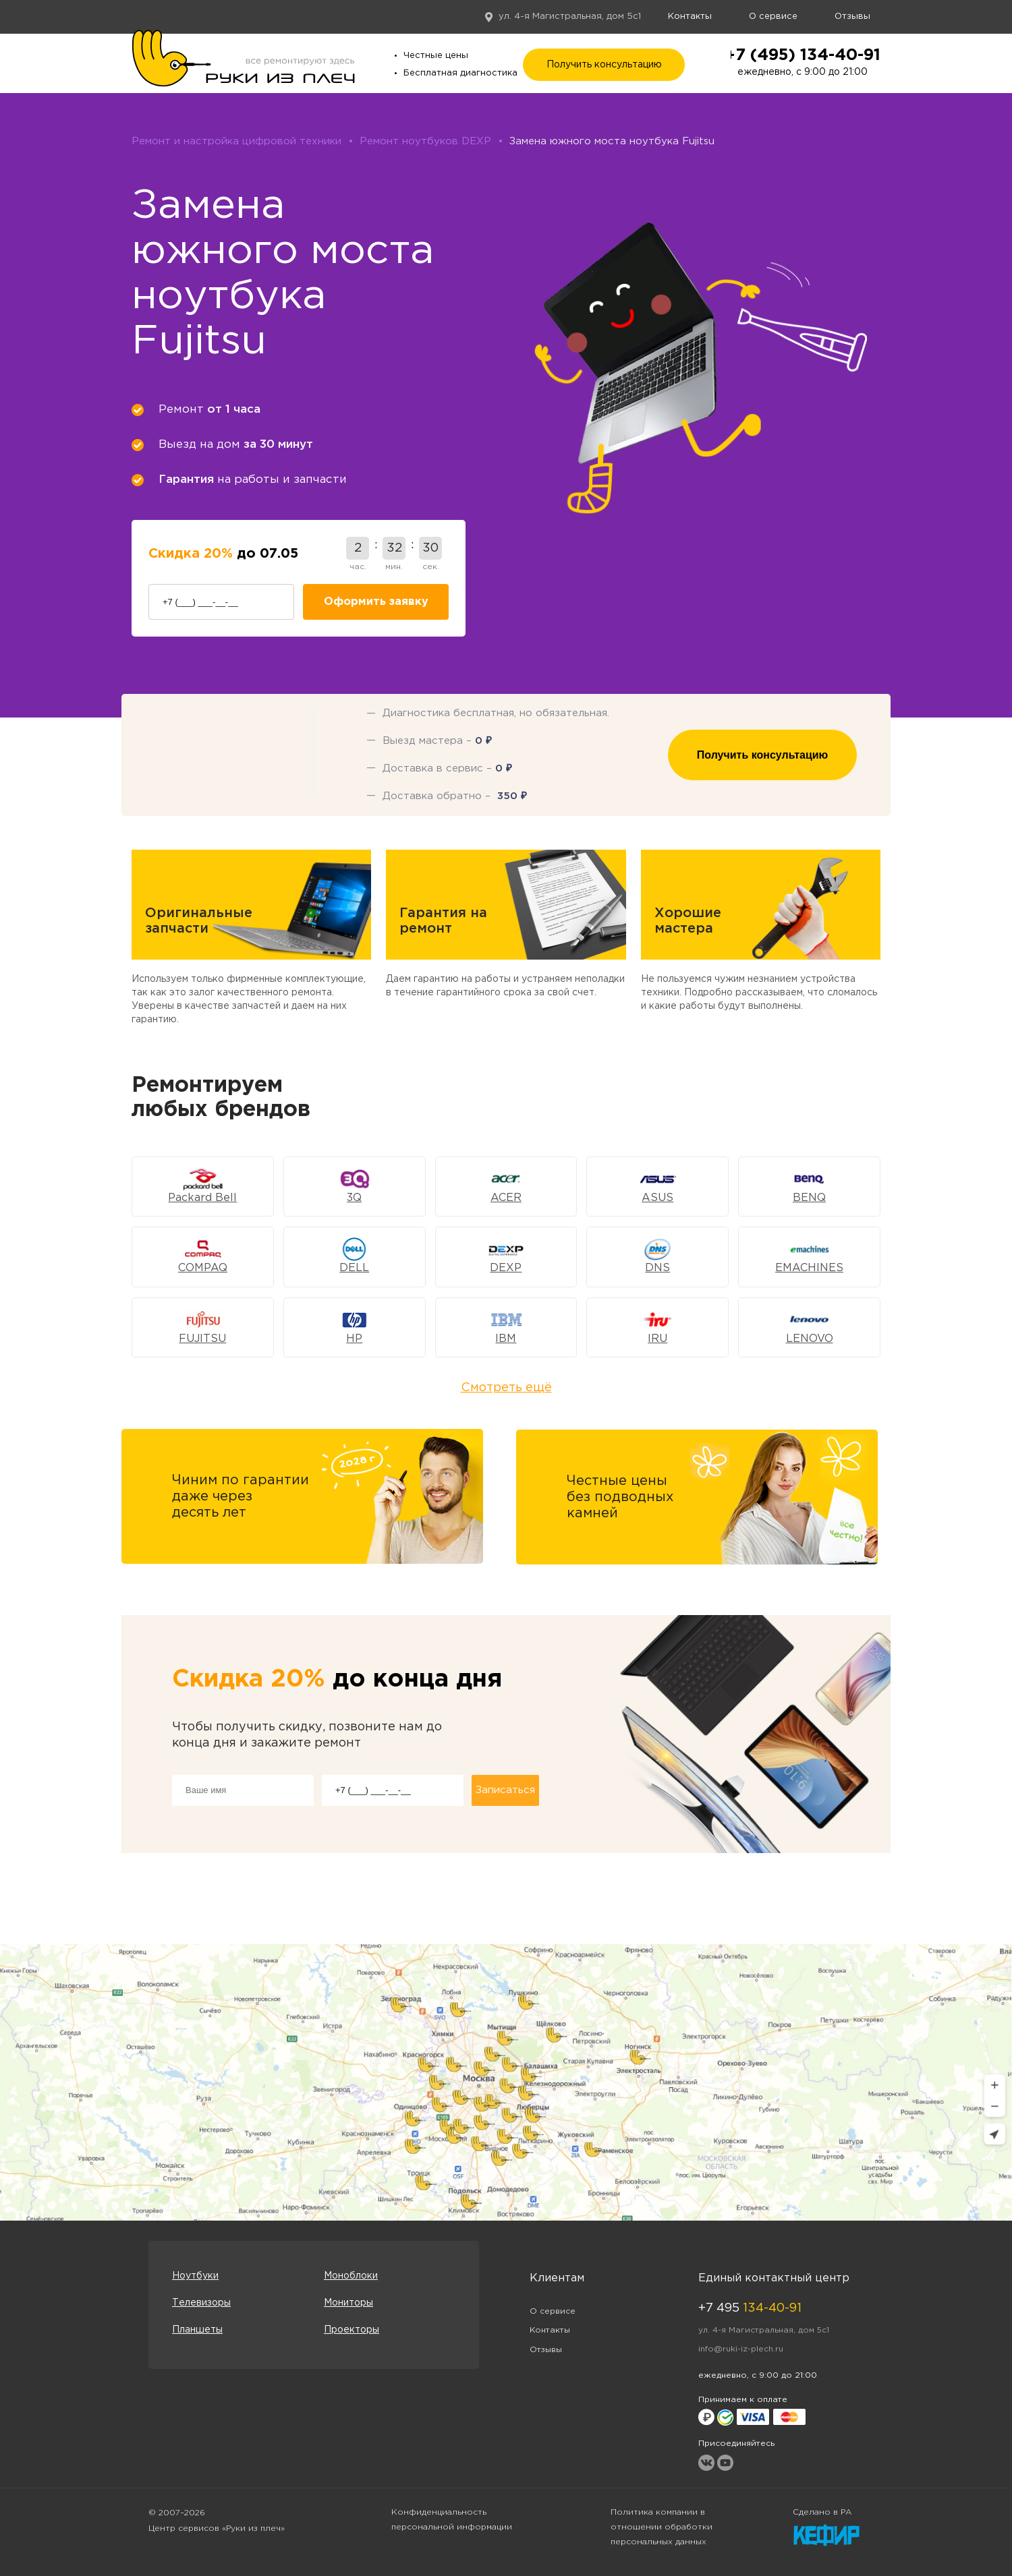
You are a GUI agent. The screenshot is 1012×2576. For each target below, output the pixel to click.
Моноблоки (351, 2276)
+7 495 (750, 2308)
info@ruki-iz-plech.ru (740, 2349)
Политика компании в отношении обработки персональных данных (661, 2527)
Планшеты (197, 2330)
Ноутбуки (195, 2276)
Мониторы (348, 2303)
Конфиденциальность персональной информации (451, 2520)
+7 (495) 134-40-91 (802, 55)
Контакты (690, 16)
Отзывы (852, 16)
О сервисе (773, 16)
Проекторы (351, 2330)
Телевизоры (201, 2303)
